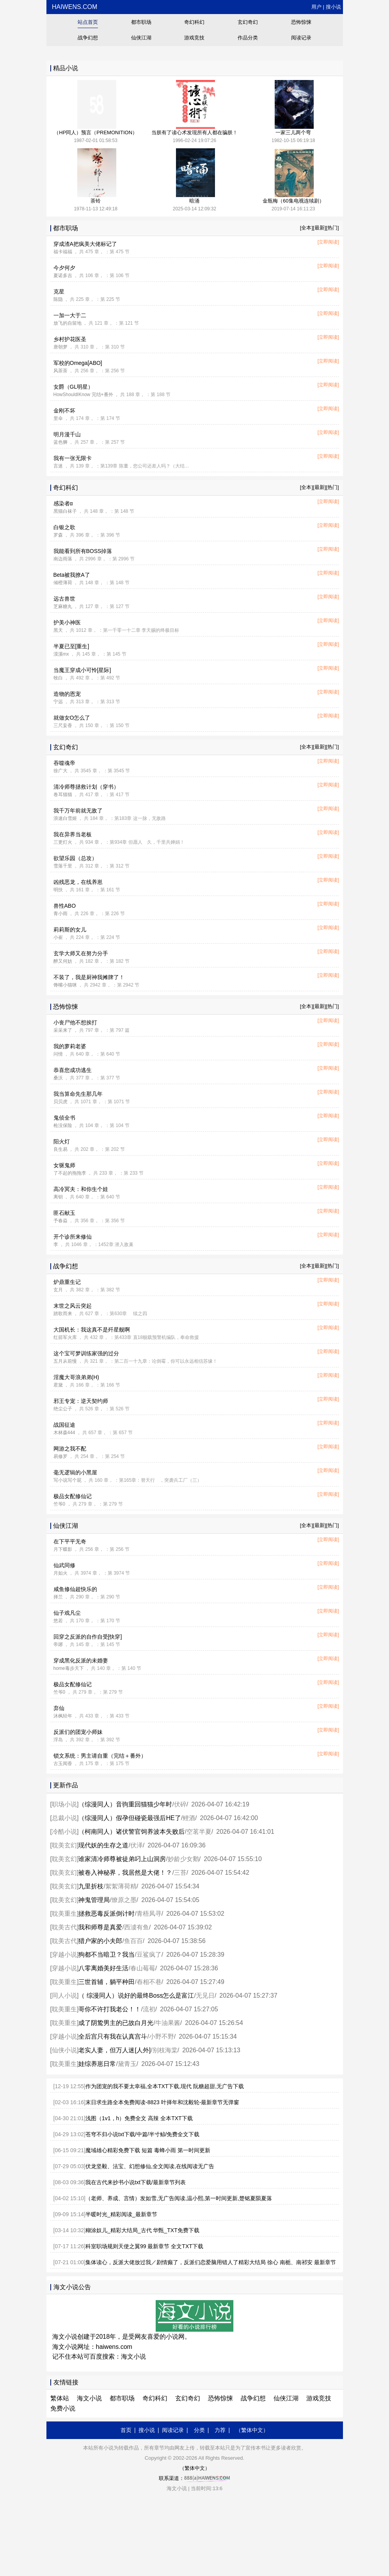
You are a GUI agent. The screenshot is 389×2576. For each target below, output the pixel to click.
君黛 (58, 1385)
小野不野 (161, 2036)
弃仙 (58, 1708)
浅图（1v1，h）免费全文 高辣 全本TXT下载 (139, 2118)
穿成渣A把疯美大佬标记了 (85, 244)
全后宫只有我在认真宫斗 (112, 2036)
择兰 (58, 1597)
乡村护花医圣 (69, 339)
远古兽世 (64, 599)
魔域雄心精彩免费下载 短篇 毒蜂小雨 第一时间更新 (147, 2150)
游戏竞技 (194, 38)
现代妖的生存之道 (103, 1845)
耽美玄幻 (64, 1845)
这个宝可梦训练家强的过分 (86, 1353)
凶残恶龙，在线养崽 (78, 882)
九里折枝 (90, 1886)
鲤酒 (189, 1818)
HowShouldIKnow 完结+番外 (83, 394)
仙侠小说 (64, 2050)
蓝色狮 (60, 442)
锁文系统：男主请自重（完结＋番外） (99, 1756)
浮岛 (58, 1739)
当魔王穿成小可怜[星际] (82, 670)
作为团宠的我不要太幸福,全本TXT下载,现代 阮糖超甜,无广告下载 (164, 2086)
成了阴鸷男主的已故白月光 (115, 2023)
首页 (126, 2430)
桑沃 (58, 1078)
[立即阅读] (328, 242)
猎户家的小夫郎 (100, 1941)
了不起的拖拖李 (69, 1173)
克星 (58, 291)
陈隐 (58, 299)
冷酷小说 (64, 1831)
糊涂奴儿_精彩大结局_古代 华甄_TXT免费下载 (142, 2230)
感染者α (63, 503)
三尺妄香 (62, 725)
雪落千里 (62, 866)
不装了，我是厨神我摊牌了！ (88, 977)
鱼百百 (133, 1941)
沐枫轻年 (62, 1716)
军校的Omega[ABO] (77, 363)
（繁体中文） (252, 2430)
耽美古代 (64, 1927)
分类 (199, 2430)
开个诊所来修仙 (72, 1237)
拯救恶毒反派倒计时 (106, 1913)
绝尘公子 (62, 1409)
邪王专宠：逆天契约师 (80, 1401)
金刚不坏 (64, 410)
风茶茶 (60, 370)
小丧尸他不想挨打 (75, 1022)
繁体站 (59, 2398)
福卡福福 (62, 251)
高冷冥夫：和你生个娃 (80, 1189)
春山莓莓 (142, 1968)
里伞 (58, 418)
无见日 (205, 1995)
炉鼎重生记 (67, 1282)
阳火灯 (61, 1141)
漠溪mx (61, 654)
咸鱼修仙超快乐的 (75, 1589)
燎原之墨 (124, 1900)
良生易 (60, 1149)
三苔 (180, 1872)
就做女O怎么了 (72, 718)
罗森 (58, 535)
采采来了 (62, 1030)
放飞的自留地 (67, 323)
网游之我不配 (69, 1448)
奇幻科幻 (194, 22)
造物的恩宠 (67, 694)
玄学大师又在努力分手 (80, 953)
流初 (149, 2009)
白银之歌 (64, 527)
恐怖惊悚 (301, 22)
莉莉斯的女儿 (69, 929)
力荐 (220, 2430)
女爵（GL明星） (73, 387)
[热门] (332, 228)
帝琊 (58, 1644)
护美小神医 (67, 622)
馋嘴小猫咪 (65, 985)
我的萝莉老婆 (69, 1046)
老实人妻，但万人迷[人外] (114, 2050)
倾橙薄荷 (62, 582)
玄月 (58, 1289)
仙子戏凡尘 (67, 1613)
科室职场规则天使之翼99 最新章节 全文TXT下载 (144, 2246)
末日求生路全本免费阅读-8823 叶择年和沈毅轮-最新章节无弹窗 (162, 2102)
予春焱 (60, 1220)
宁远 (58, 701)
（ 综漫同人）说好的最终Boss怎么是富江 (136, 1995)
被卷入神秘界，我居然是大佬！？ (125, 1872)
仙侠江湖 (141, 38)
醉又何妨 (62, 961)
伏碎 (180, 1804)
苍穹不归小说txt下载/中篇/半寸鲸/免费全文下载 (142, 2134)
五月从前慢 (65, 1361)
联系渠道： (194, 2478)
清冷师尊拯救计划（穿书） (86, 787)
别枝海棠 (165, 2050)
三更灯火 (62, 842)
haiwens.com (74, 7)
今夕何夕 (64, 268)
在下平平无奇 (69, 1541)
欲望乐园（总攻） (75, 858)
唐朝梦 (60, 347)
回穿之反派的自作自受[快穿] (87, 1637)
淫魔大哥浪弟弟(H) (76, 1377)
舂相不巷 (149, 1982)
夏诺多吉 (62, 275)
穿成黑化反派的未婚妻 (80, 1660)
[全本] (306, 228)
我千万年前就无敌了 (78, 810)
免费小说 (62, 2408)
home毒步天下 (68, 1668)
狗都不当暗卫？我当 (106, 1954)
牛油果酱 (167, 2023)
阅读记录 (301, 38)
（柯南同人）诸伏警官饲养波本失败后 (131, 1831)
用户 (316, 7)
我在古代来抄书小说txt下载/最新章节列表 (135, 2182)
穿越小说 (64, 1954)
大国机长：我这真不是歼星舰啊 (91, 1329)
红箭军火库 (65, 1337)
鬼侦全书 (64, 1118)
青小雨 (60, 913)
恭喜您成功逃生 (72, 1070)
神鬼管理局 (94, 1900)
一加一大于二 (69, 315)
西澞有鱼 (136, 1927)
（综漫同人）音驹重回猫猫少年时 (125, 1804)
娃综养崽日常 (97, 2063)
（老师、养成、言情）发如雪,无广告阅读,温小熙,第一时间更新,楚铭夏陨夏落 (178, 2198)
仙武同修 (64, 1565)
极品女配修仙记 (72, 1496)
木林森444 (64, 1432)
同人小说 (64, 1995)
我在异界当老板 (72, 834)
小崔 (58, 937)
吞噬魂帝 (64, 763)
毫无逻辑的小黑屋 (75, 1472)
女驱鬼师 (64, 1165)
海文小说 (133, 2356)
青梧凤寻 (149, 1913)
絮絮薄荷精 (121, 1886)
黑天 (58, 630)
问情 (58, 1054)
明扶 (58, 889)
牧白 (58, 678)
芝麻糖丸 (62, 606)
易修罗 (60, 1456)
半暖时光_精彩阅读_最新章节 (121, 2214)
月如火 (60, 1573)
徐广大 (60, 770)
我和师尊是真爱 (100, 1927)
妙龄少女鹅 (183, 1859)
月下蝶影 (62, 1549)
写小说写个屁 (67, 1480)
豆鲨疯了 (149, 1954)
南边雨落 (62, 559)
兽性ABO (64, 906)
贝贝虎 (60, 1101)
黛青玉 (127, 2063)
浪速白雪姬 (65, 818)
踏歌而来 (62, 1313)
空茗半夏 (199, 1831)
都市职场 (141, 22)
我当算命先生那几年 (78, 1094)
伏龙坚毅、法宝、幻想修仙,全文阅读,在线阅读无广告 (149, 2166)
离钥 (58, 1197)
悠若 (58, 1620)
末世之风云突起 (72, 1306)
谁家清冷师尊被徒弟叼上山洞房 (122, 1859)
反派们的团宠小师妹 (78, 1732)
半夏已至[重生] (71, 646)
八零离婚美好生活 (103, 1968)
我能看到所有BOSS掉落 (82, 551)
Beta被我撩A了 (71, 575)
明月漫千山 (67, 434)
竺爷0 (59, 1504)
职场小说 (64, 1804)
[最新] (319, 228)
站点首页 (88, 22)
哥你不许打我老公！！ (109, 2009)
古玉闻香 (62, 1763)
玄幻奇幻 (248, 22)
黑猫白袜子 (65, 511)
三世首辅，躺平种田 (106, 1982)
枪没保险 (62, 1125)
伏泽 (136, 1845)
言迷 (58, 466)
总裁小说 (64, 1818)
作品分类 (248, 38)
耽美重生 (64, 1913)
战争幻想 (88, 38)
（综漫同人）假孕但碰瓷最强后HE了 (129, 1818)
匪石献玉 (64, 1213)
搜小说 (333, 7)
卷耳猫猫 (62, 794)
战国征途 (64, 1425)
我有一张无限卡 (72, 458)
